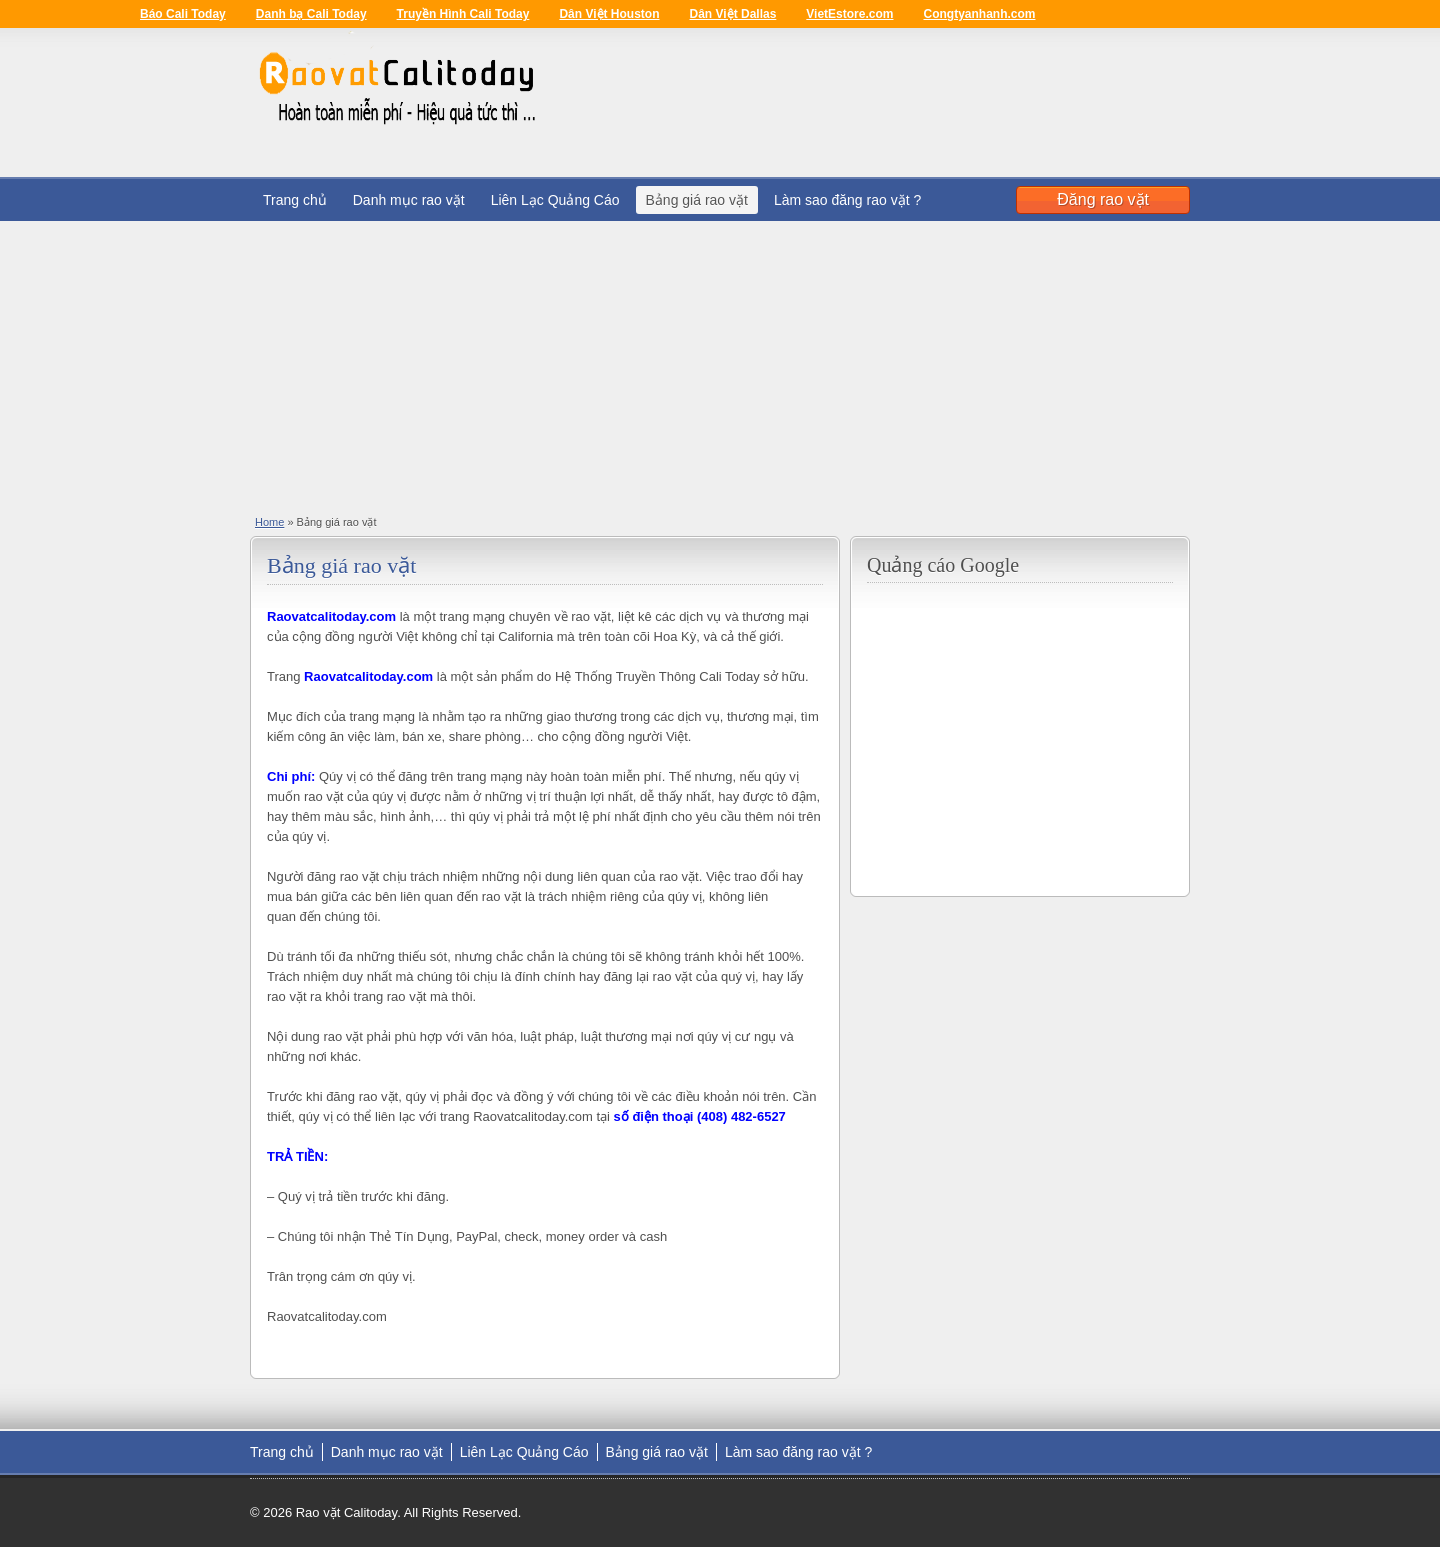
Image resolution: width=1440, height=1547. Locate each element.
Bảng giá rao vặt (697, 200)
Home (269, 522)
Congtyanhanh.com (979, 14)
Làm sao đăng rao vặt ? (847, 200)
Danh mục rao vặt (409, 200)
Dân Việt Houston (609, 14)
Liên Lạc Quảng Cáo (555, 200)
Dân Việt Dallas (733, 14)
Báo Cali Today (183, 14)
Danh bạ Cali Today (311, 14)
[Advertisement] (720, 361)
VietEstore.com (849, 14)
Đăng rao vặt (1103, 199)
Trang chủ (295, 200)
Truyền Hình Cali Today (463, 14)
